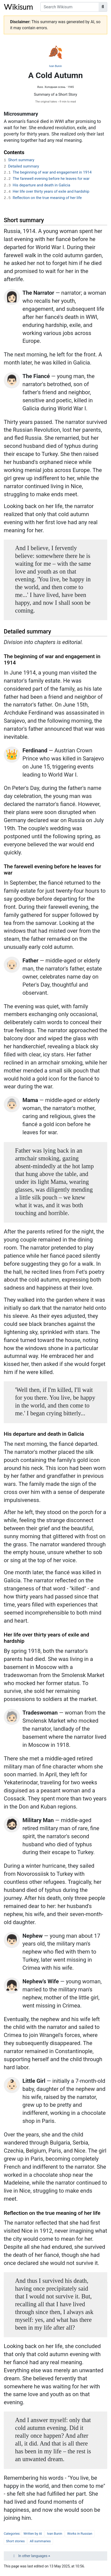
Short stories (15, 2541)
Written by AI (32, 2533)
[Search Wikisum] (69, 7)
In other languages (32, 2556)
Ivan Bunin (55, 66)
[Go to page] (103, 7)
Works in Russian (79, 2533)
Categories (12, 2533)
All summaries (40, 2541)
